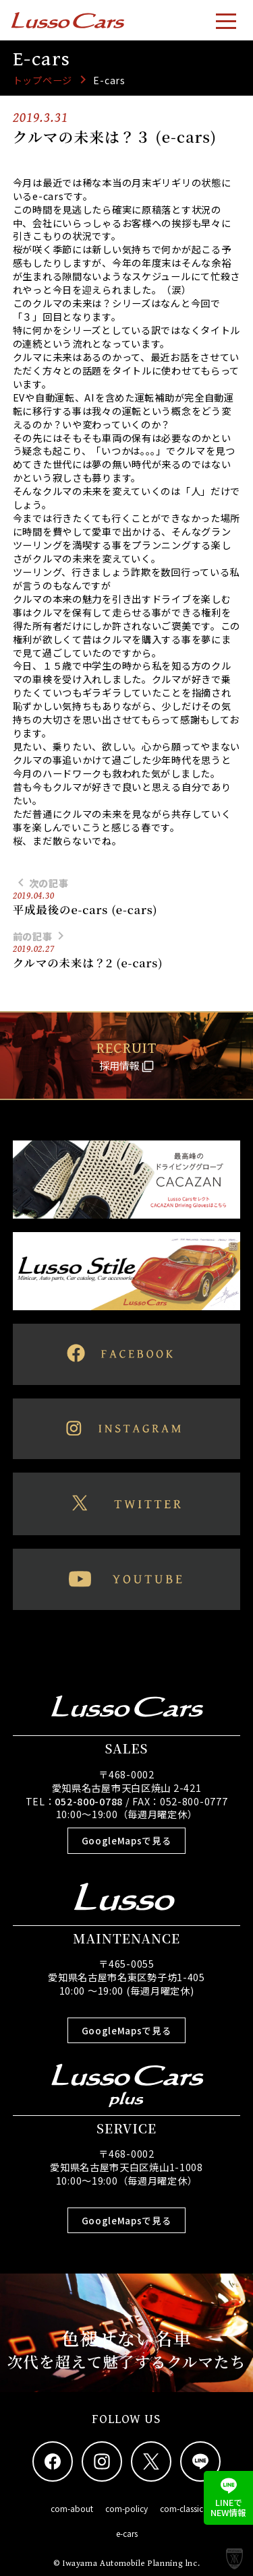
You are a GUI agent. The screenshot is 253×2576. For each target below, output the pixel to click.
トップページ (42, 80)
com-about (72, 2508)
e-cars (127, 2533)
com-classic (181, 2508)
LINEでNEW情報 (228, 2498)
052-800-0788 (89, 1801)
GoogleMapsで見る (127, 1840)
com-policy (126, 2508)
